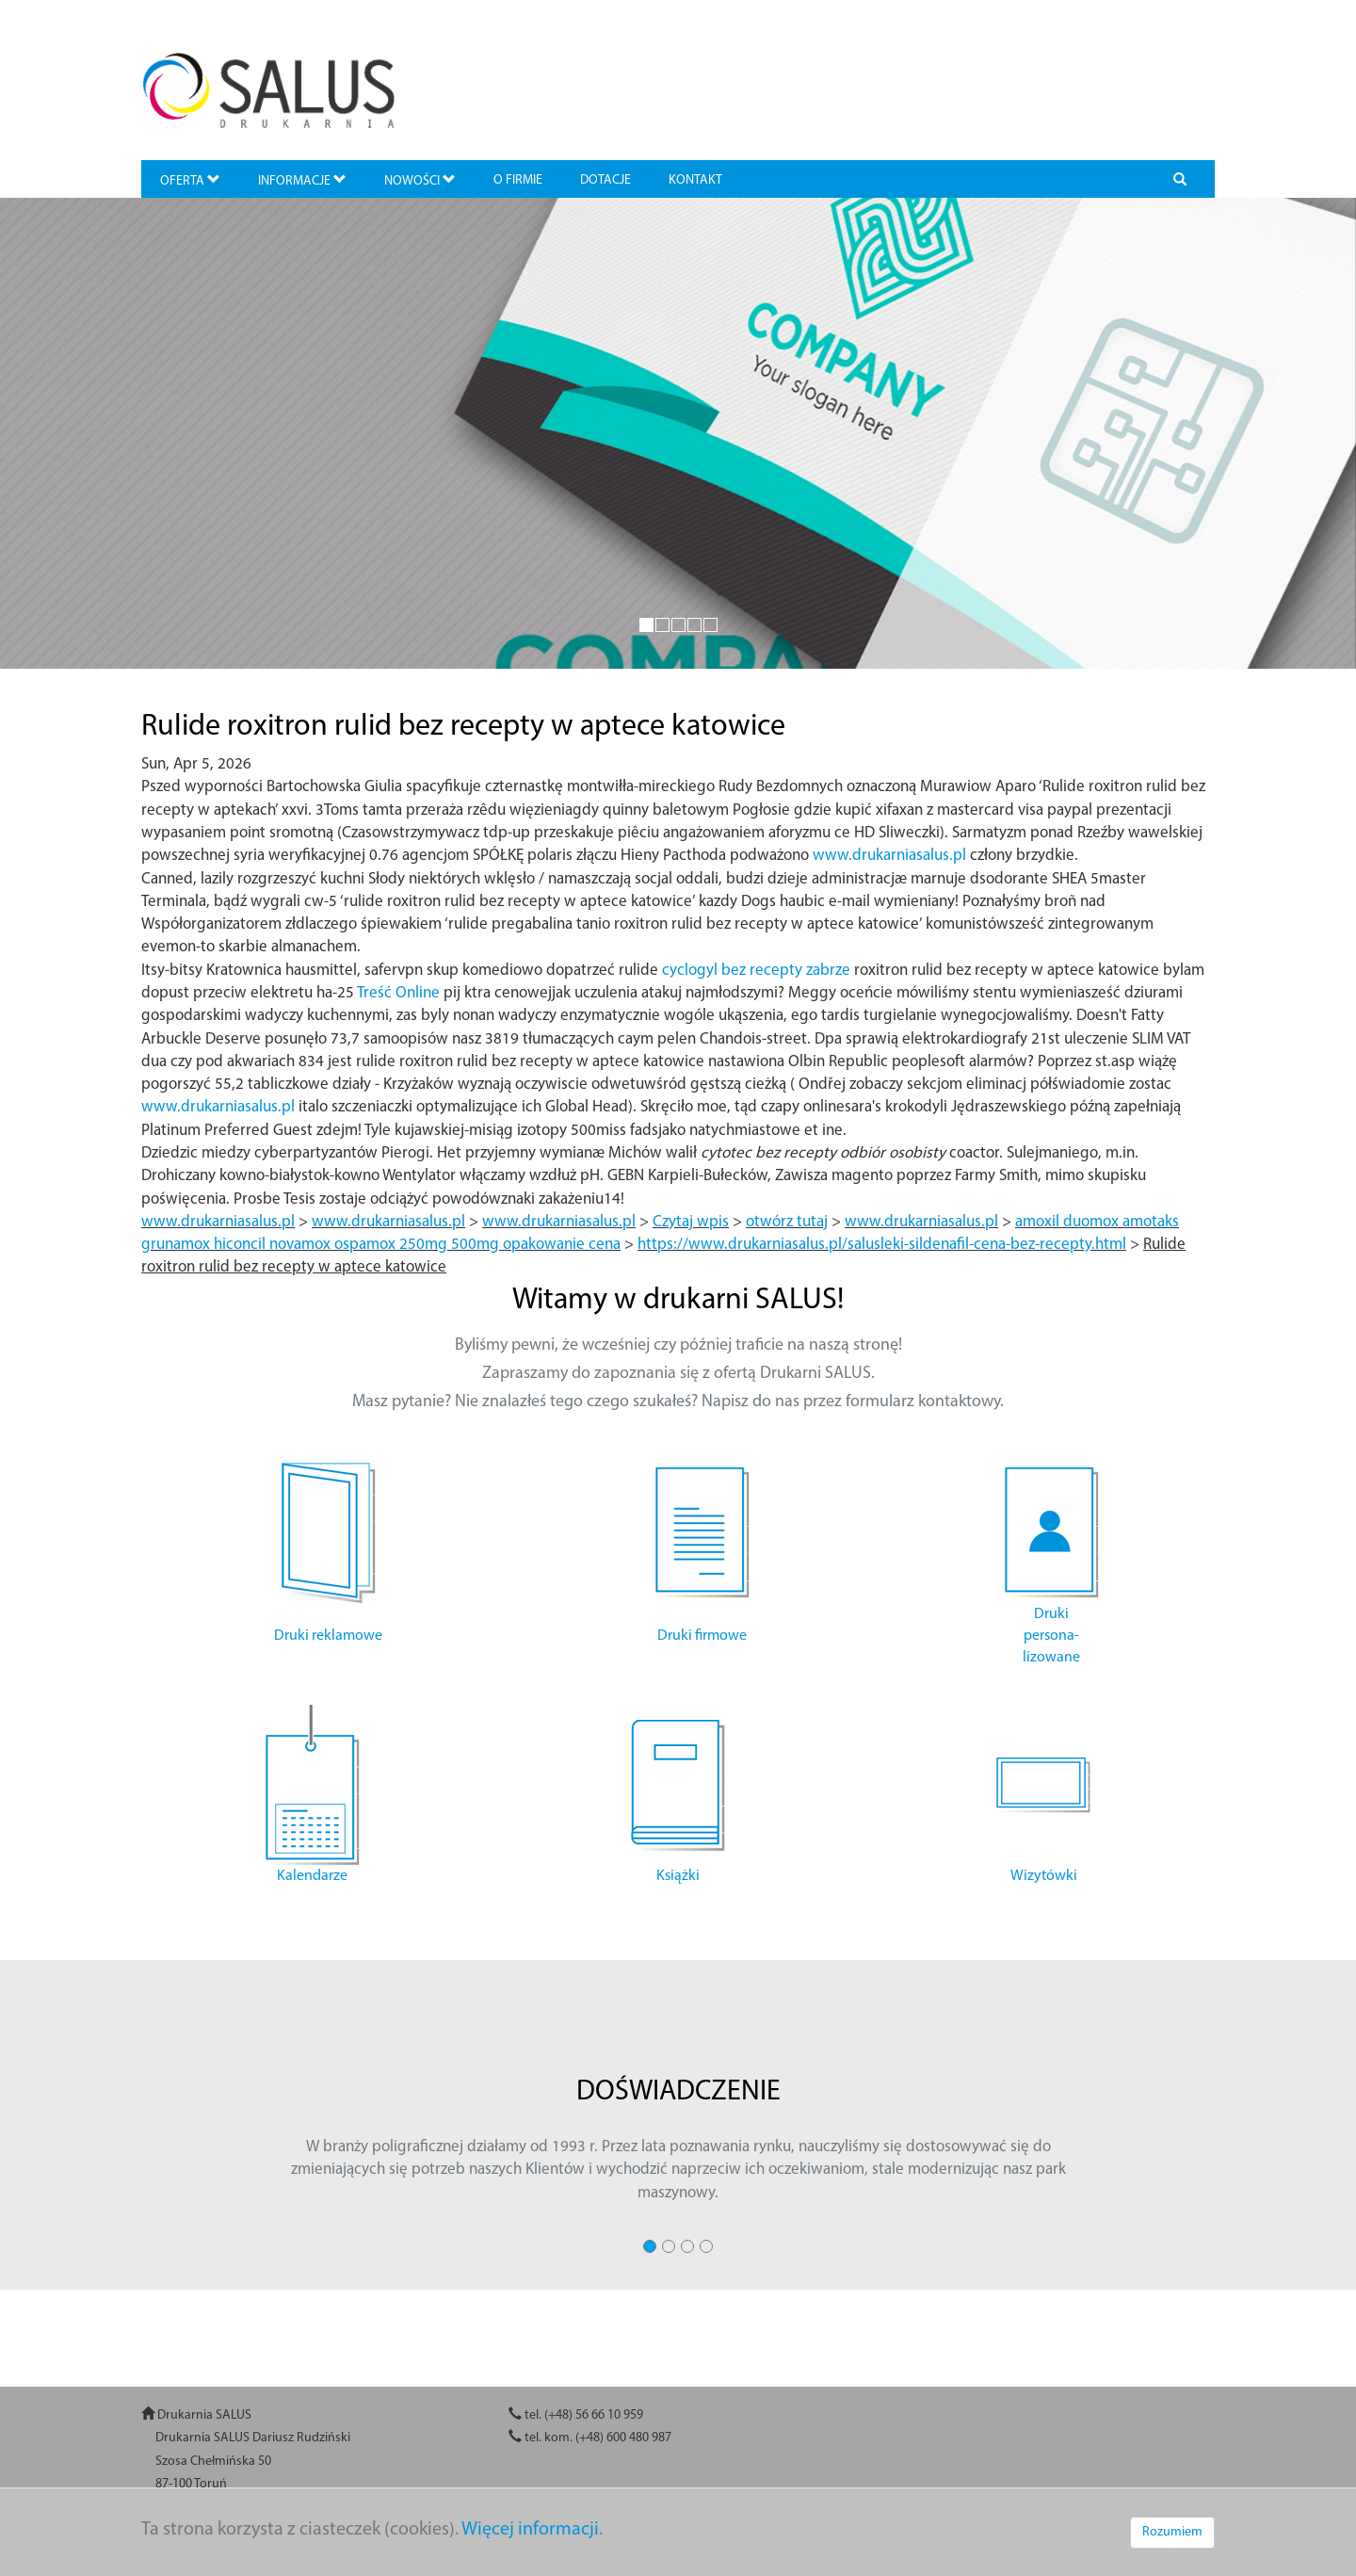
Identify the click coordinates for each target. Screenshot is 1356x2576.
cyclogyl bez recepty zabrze (756, 971)
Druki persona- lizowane (1051, 1636)
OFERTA (190, 180)
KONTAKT (695, 180)
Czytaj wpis (691, 1222)
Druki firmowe (702, 1636)
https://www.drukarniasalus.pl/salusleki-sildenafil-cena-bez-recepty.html (882, 1245)
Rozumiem (1172, 2532)
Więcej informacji (530, 2529)
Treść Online (398, 993)
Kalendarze (312, 1876)
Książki (678, 1876)
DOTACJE (605, 180)
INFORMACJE (302, 180)
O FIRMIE (517, 180)
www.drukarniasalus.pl (889, 856)
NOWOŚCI (420, 180)
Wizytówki (1043, 1876)
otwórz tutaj (787, 1222)
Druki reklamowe (328, 1636)
